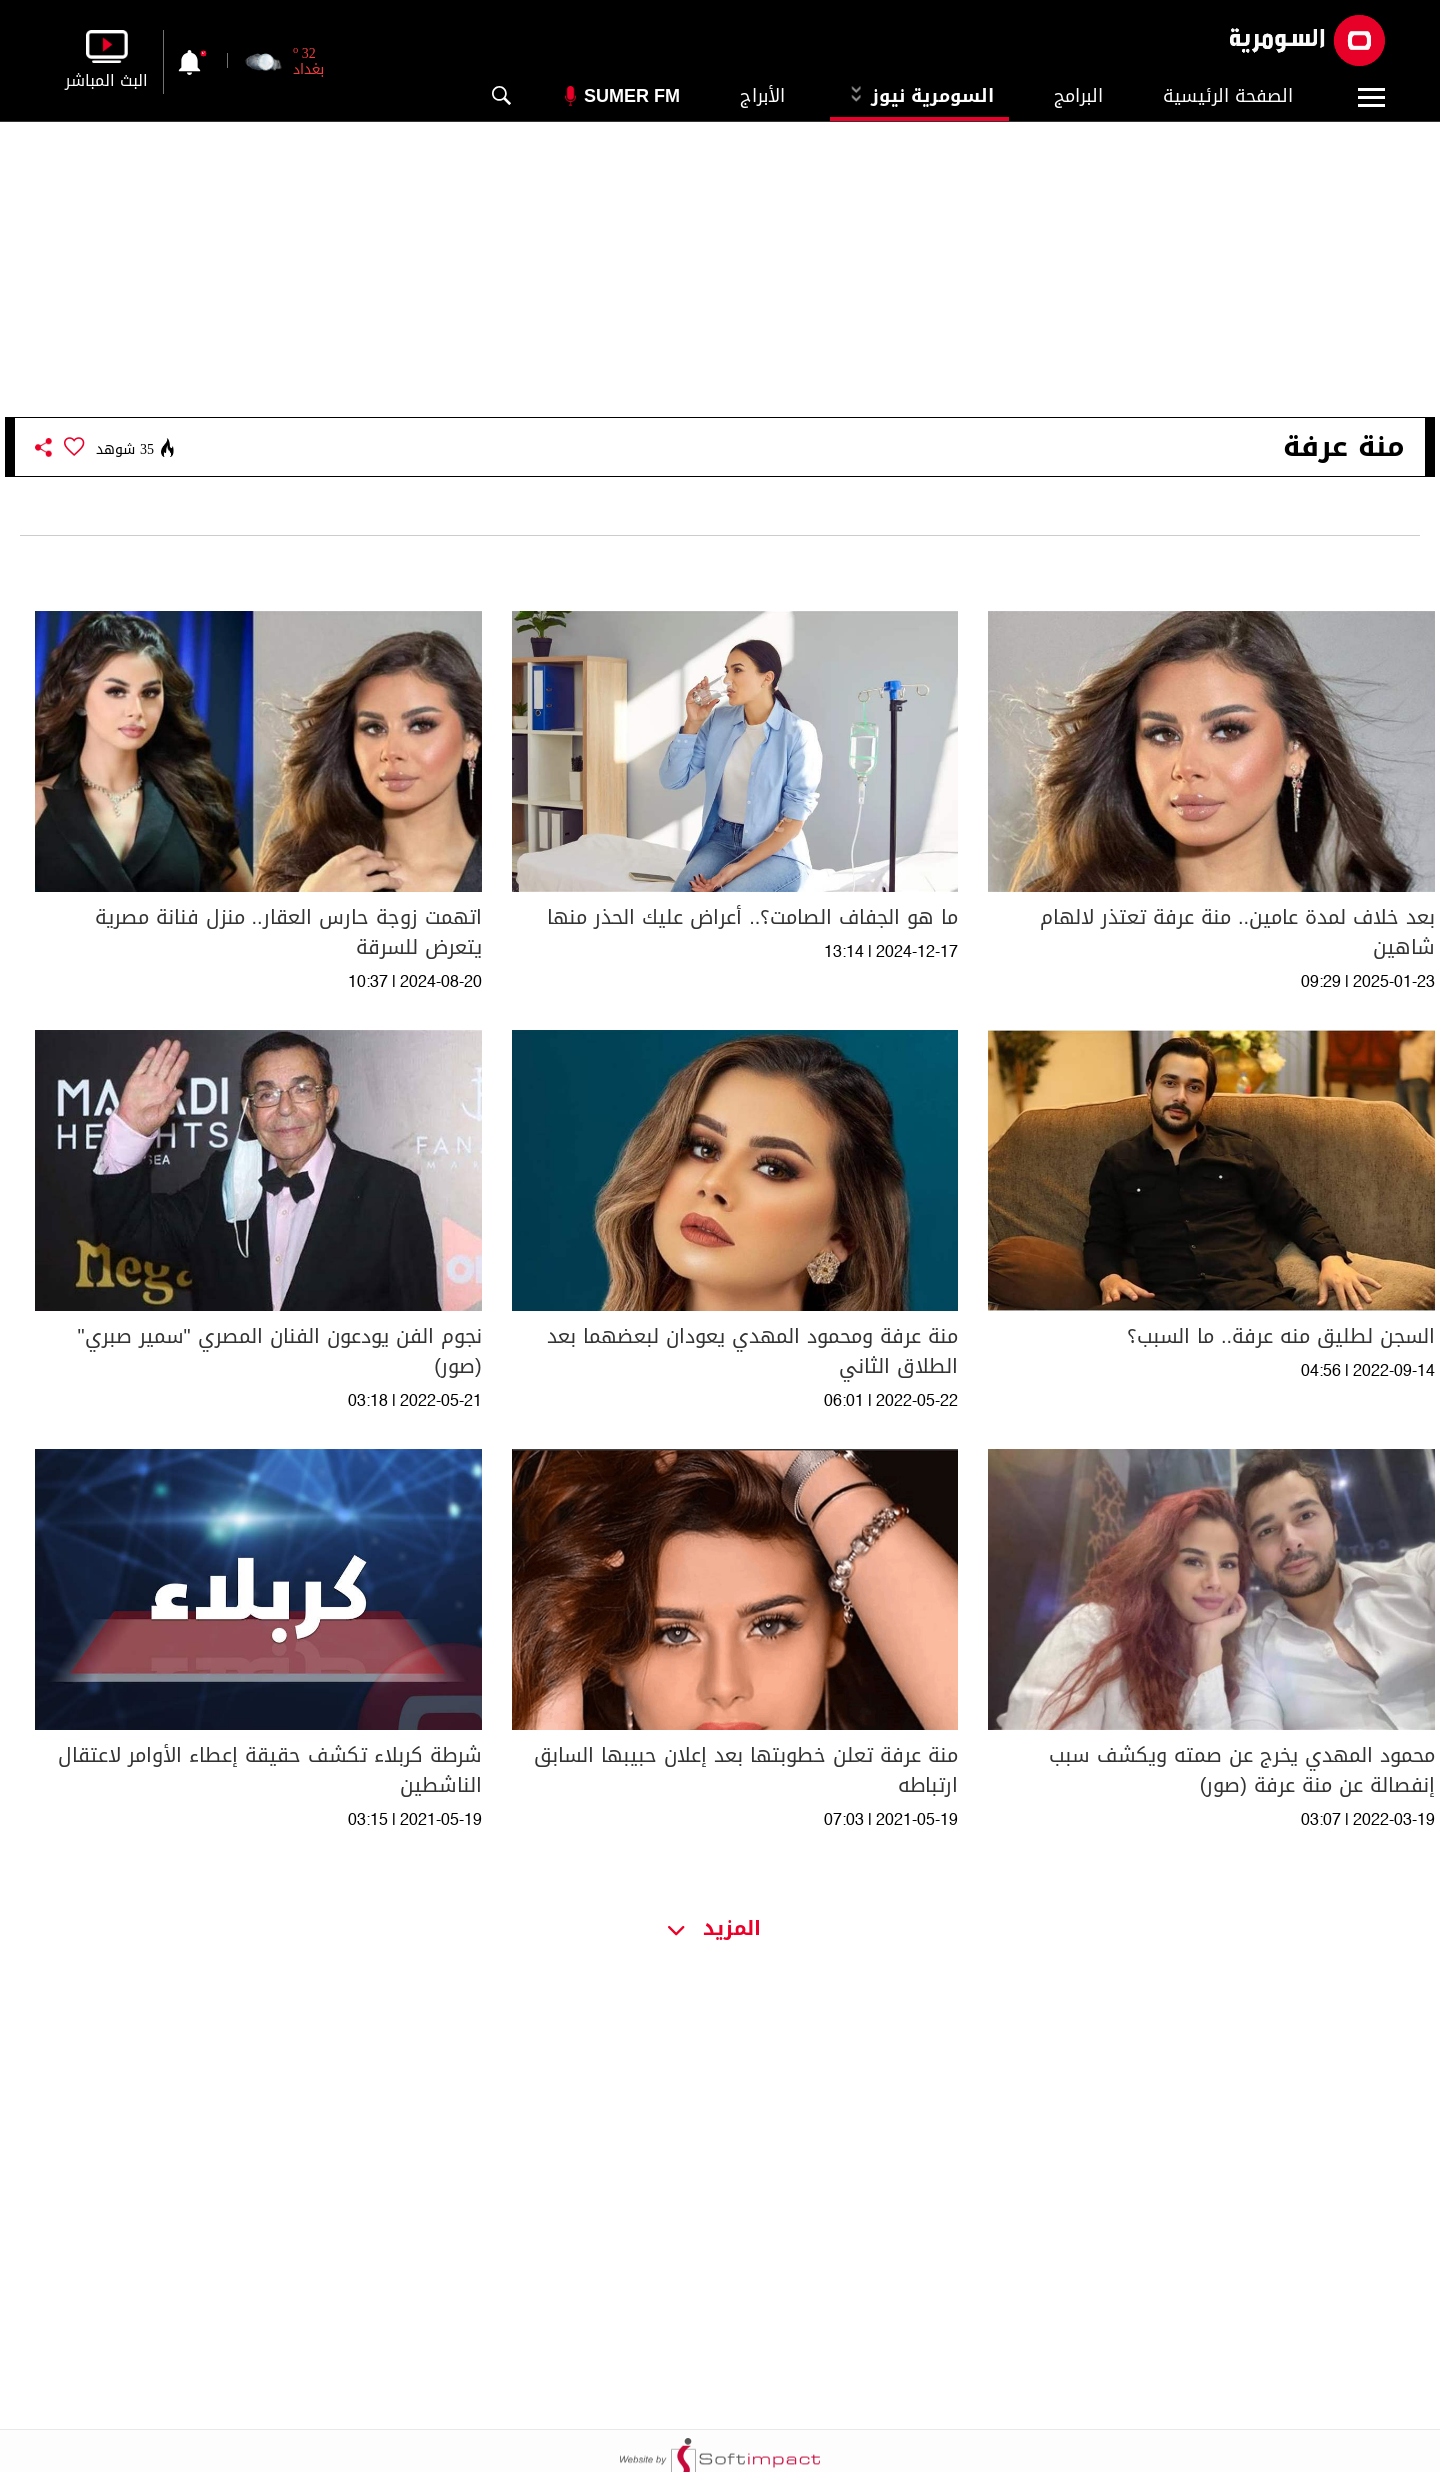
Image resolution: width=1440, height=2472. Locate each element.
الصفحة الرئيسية (1228, 96)
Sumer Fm (632, 96)
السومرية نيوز (919, 96)
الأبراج (762, 96)
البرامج (1078, 96)
